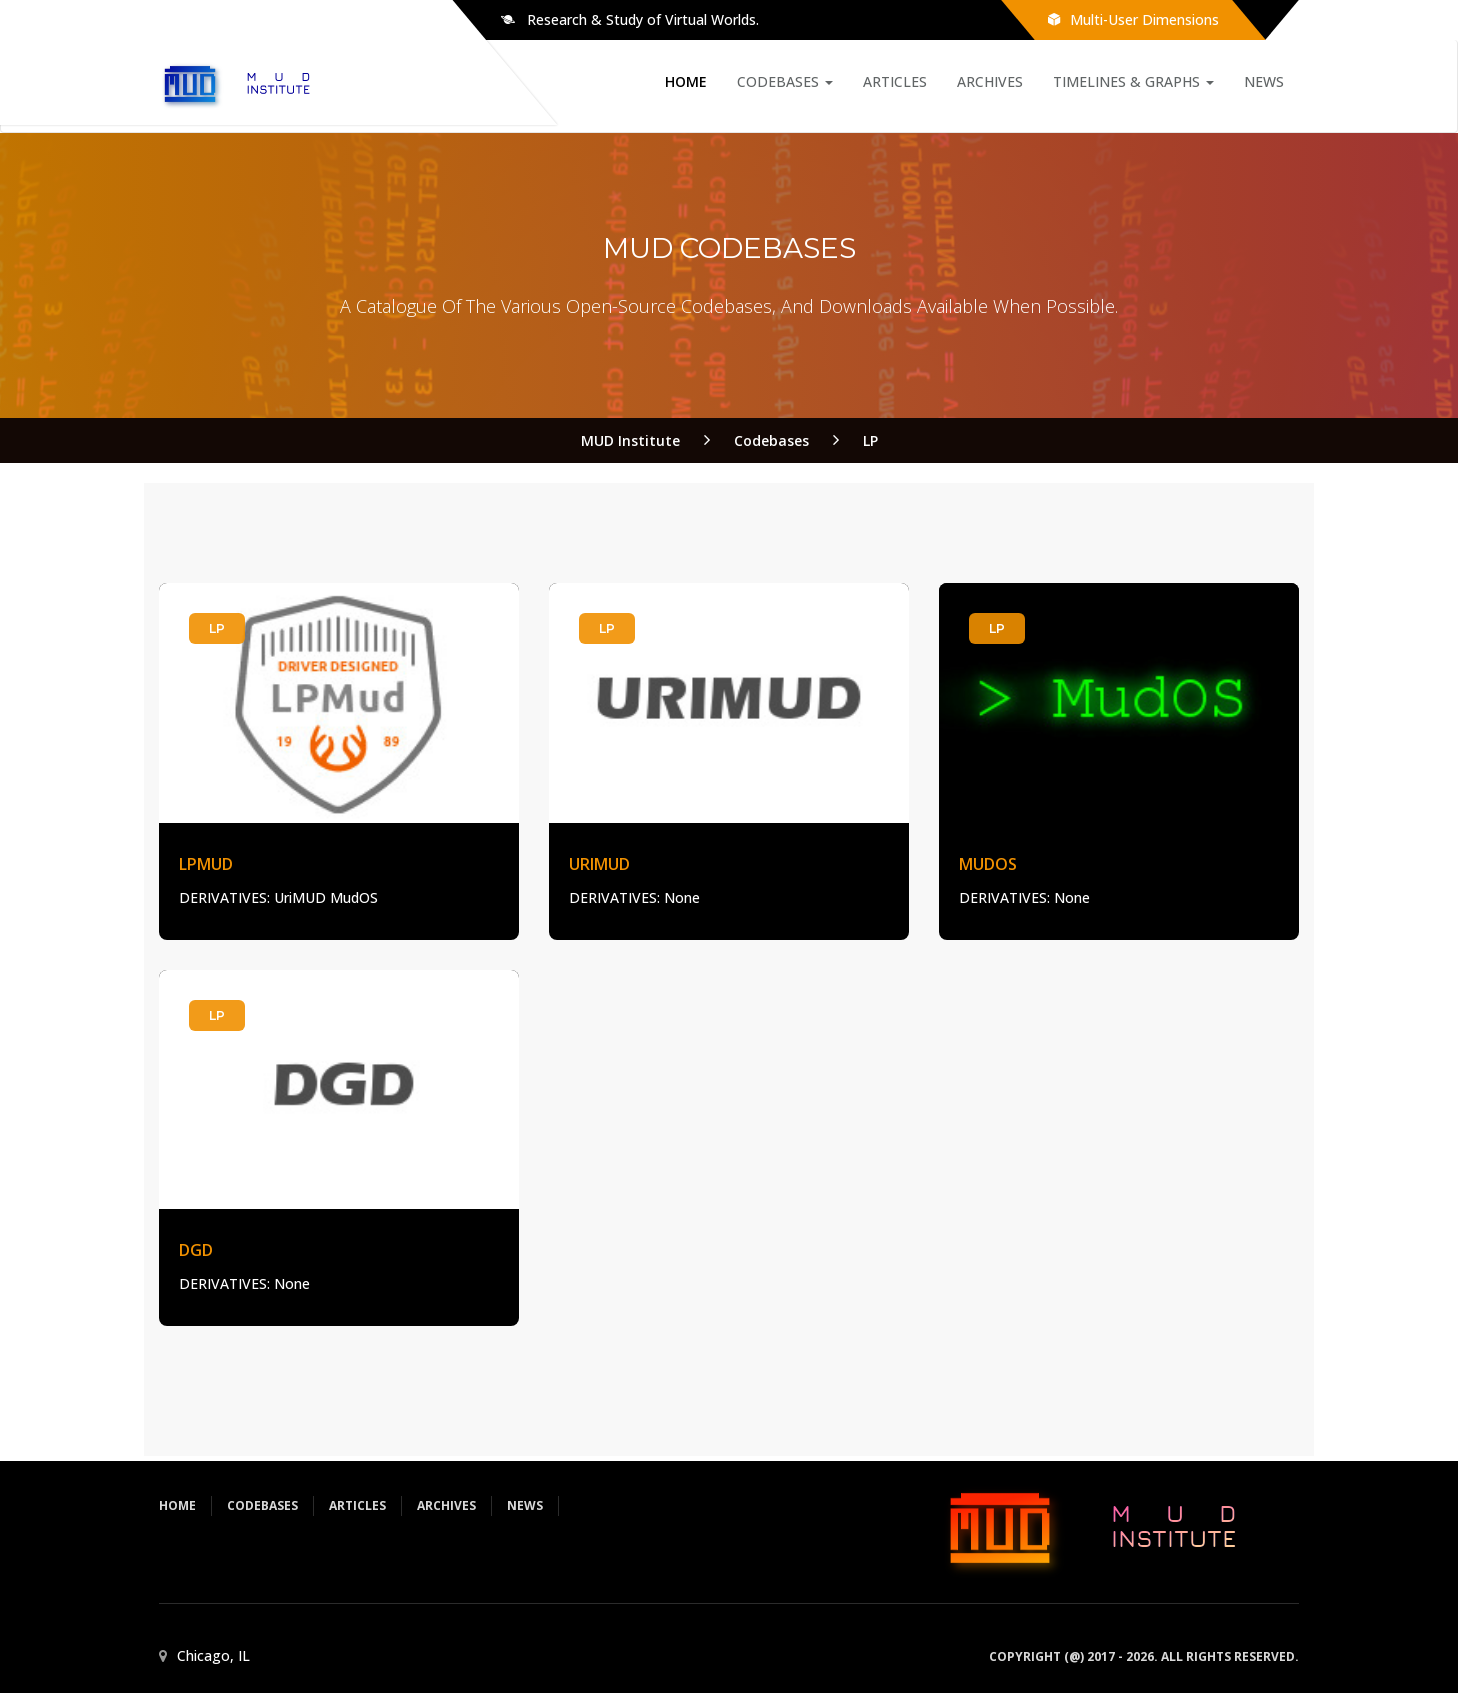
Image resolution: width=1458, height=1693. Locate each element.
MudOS (988, 864)
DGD (196, 1250)
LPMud (206, 864)
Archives (990, 81)
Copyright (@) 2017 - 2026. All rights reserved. (1144, 1656)
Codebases (785, 81)
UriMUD (599, 864)
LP (217, 628)
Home (686, 81)
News (1264, 81)
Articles (895, 81)
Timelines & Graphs (1133, 81)
